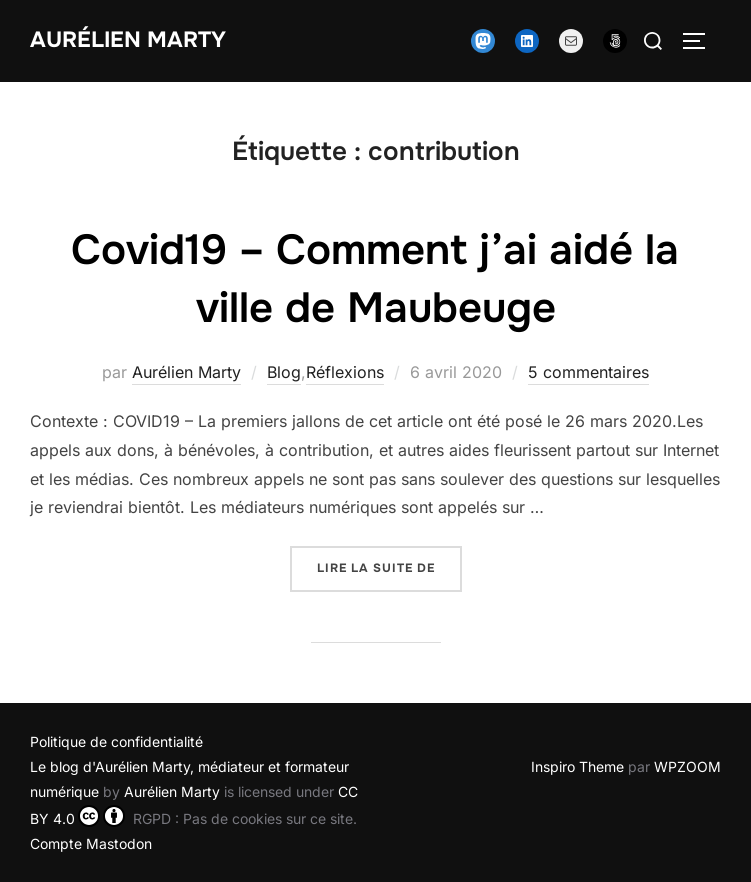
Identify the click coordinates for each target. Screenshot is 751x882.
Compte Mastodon (91, 843)
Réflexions (345, 372)
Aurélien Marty (128, 40)
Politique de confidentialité (116, 741)
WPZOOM (687, 766)
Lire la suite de (389, 566)
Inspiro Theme (577, 766)
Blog (284, 372)
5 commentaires (588, 372)
